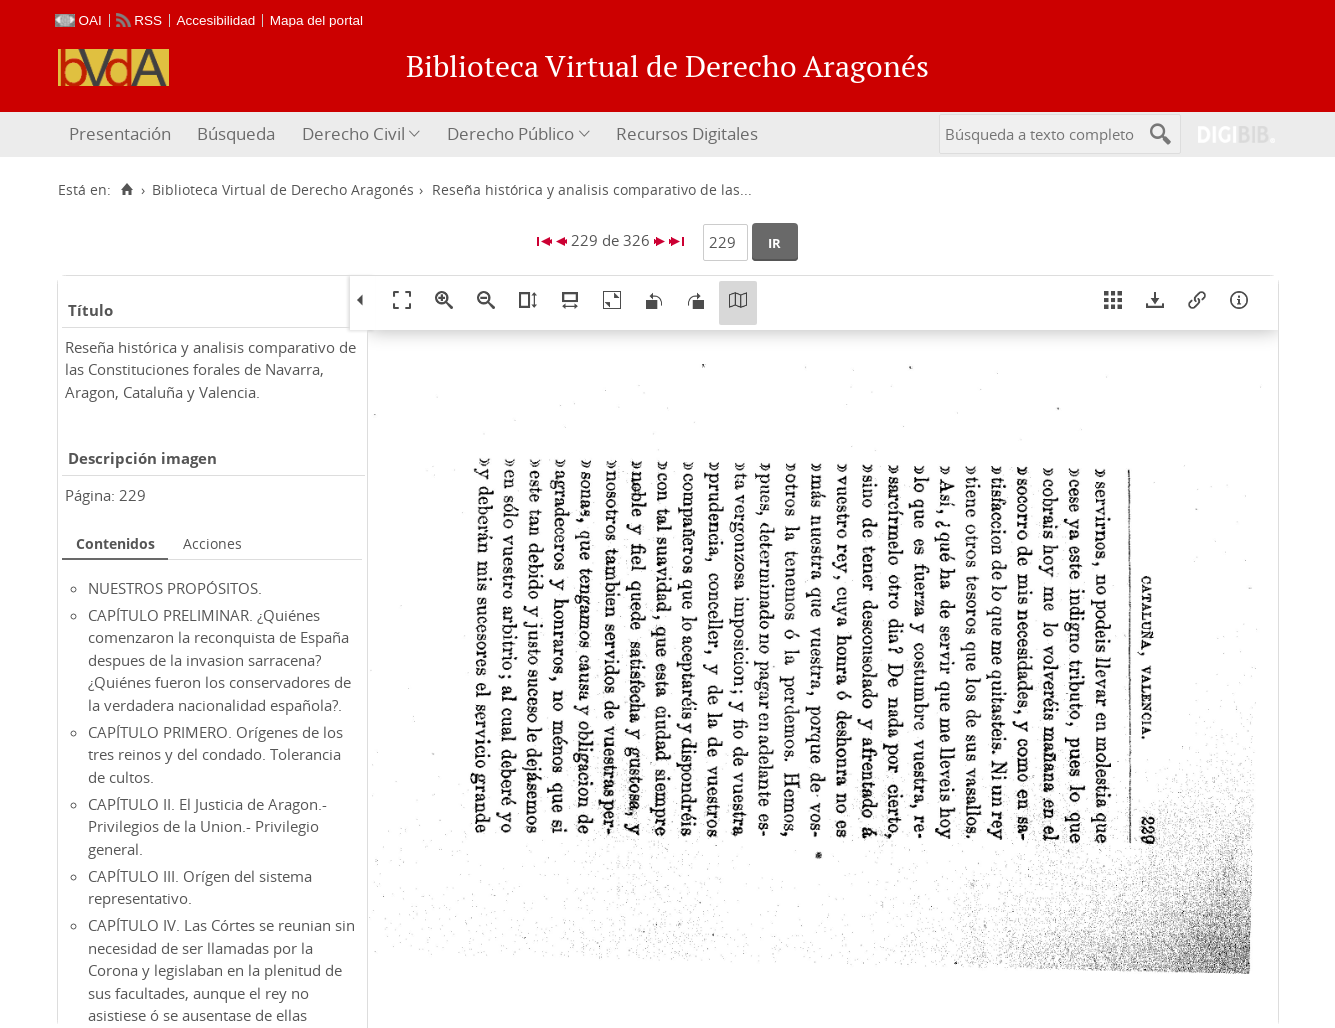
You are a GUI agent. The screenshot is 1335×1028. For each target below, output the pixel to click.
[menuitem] (122, 134)
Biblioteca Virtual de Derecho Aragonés (283, 190)
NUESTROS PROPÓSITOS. (175, 588)
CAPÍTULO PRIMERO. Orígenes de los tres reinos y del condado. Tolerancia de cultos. (215, 754)
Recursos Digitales (687, 133)
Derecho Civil (353, 133)
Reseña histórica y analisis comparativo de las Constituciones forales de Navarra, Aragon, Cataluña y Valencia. (210, 369)
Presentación (120, 133)
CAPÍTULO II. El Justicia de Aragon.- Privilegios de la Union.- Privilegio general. (207, 826)
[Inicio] (127, 190)
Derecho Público (510, 133)
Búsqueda (236, 133)
